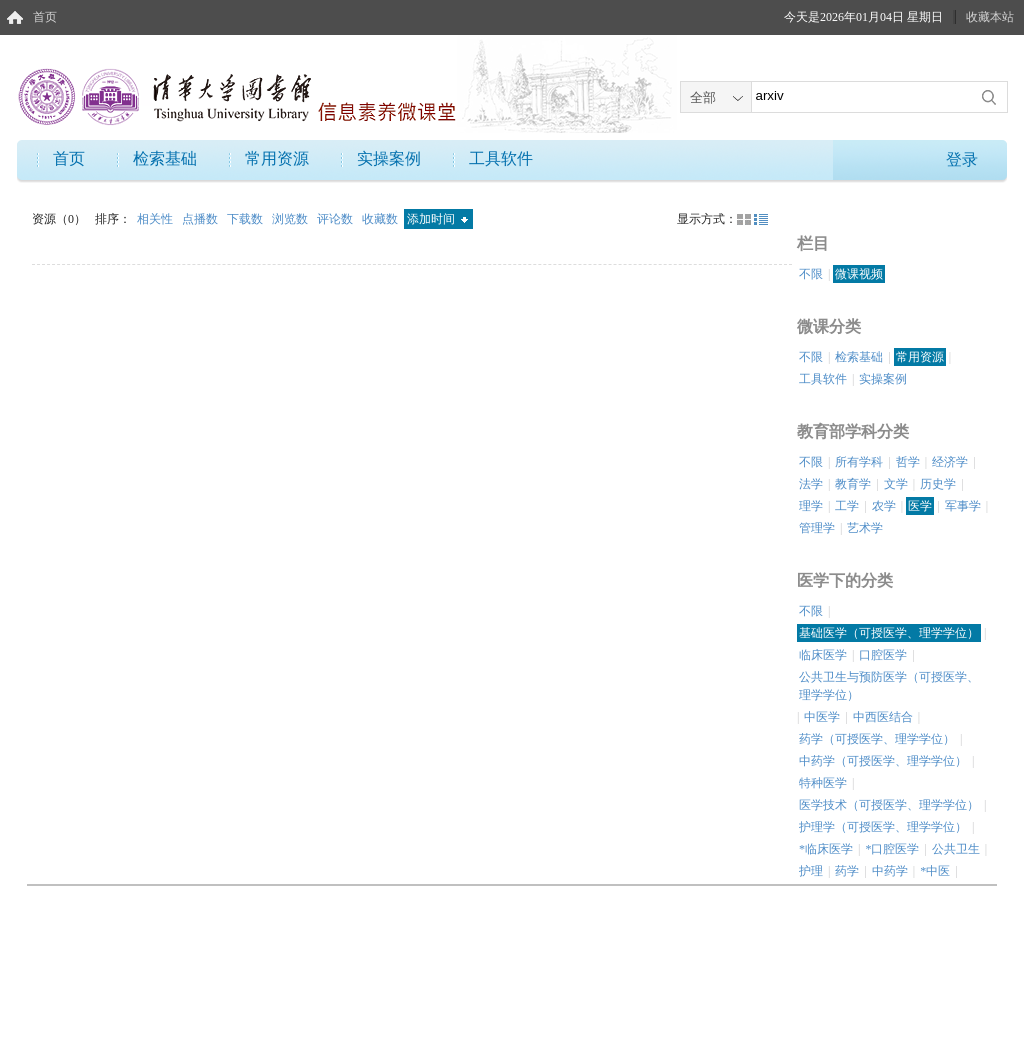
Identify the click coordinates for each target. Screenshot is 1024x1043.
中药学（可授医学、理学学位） (883, 761)
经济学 (950, 462)
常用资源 (277, 158)
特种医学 (823, 783)
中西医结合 (883, 717)
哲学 (908, 462)
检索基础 (165, 158)
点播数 (201, 219)
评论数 (336, 219)
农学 (884, 506)
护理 (811, 871)
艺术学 (865, 528)
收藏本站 (990, 17)
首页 (45, 17)
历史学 (938, 484)
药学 (847, 871)
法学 (811, 484)
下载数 (246, 219)
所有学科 (859, 462)
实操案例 (389, 158)
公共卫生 (956, 849)
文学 (896, 484)
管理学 (817, 528)
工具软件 (501, 158)
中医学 (822, 717)
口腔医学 (883, 655)
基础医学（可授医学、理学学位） (889, 633)
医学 (920, 506)
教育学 (853, 484)
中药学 (890, 871)
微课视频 (859, 274)
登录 (962, 159)
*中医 (935, 871)
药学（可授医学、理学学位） (877, 739)
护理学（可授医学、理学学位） (883, 827)
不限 (811, 274)
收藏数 (381, 219)
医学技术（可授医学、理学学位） (889, 805)
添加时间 (437, 219)
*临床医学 (826, 849)
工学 (847, 506)
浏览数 (291, 219)
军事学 (963, 506)
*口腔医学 (892, 849)
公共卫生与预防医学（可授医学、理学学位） (889, 686)
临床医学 (823, 655)
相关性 (156, 219)
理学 (811, 506)
